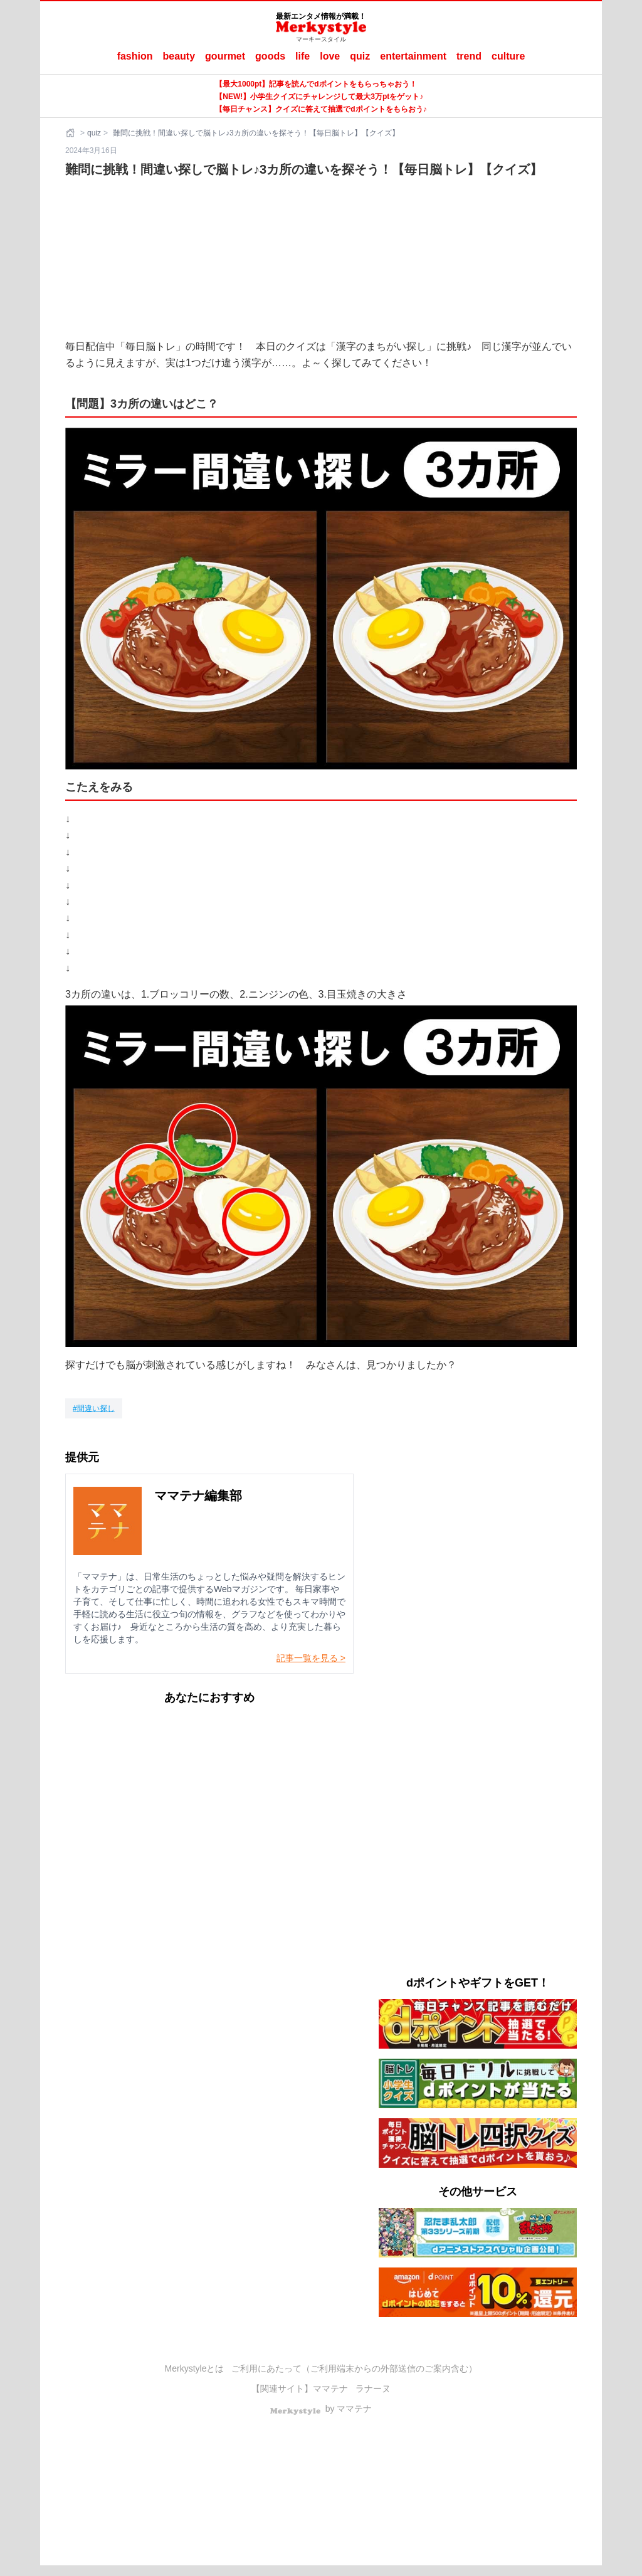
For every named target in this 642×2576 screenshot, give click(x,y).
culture (508, 56)
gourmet (225, 56)
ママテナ (330, 2388)
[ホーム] (71, 133)
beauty (179, 56)
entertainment (413, 56)
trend (469, 56)
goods (270, 56)
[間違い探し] (93, 1408)
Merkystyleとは (194, 2368)
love (330, 56)
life (302, 56)
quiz (360, 56)
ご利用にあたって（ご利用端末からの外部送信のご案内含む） (354, 2368)
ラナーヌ (373, 2388)
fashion (135, 56)
